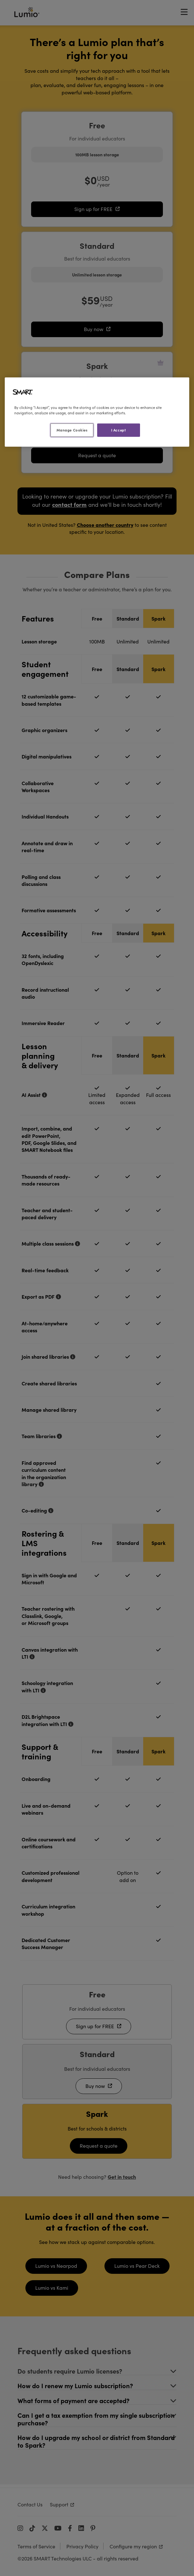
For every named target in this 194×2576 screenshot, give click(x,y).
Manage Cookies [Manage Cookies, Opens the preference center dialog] (72, 429)
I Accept (118, 429)
